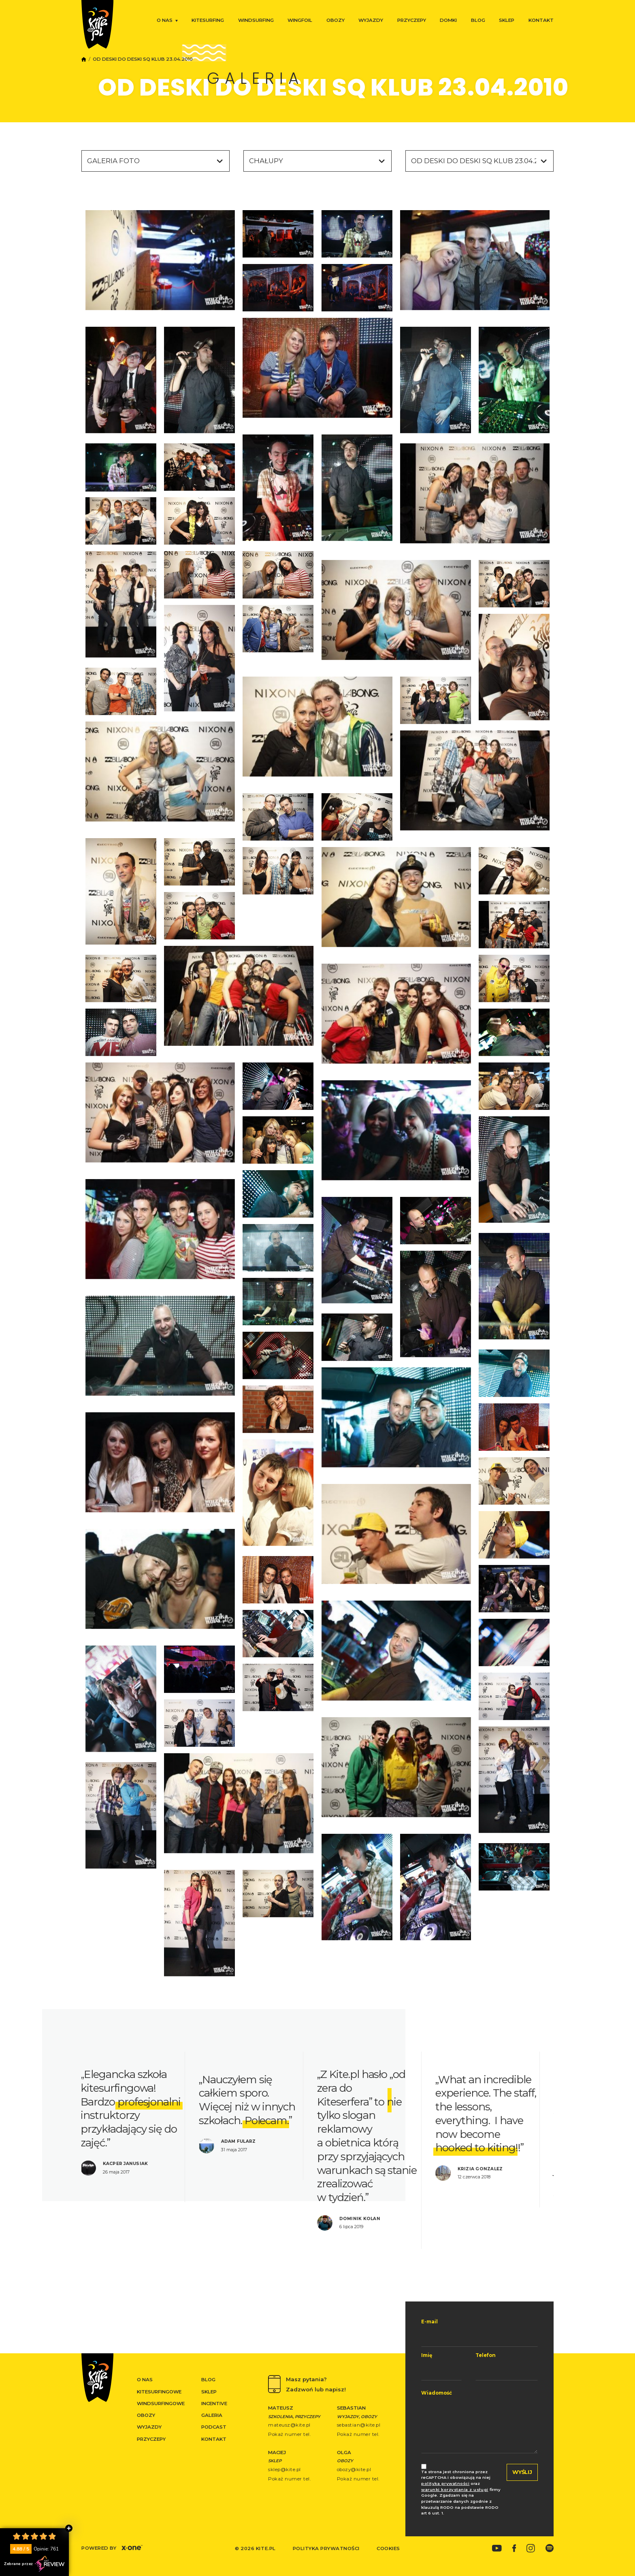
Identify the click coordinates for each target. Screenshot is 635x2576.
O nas (165, 20)
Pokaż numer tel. (289, 2434)
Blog (478, 20)
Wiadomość (436, 2393)
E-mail (429, 2322)
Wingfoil (300, 20)
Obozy (335, 20)
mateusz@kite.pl (289, 2425)
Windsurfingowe (161, 2403)
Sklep (506, 20)
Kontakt (541, 20)
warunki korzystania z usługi (454, 2489)
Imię (426, 2355)
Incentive (214, 2403)
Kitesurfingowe (159, 2392)
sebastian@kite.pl (359, 2425)
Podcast (213, 2427)
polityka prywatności (445, 2483)
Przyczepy (411, 20)
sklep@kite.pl (284, 2469)
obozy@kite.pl (354, 2469)
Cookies (388, 2548)
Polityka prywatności (326, 2548)
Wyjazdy (370, 20)
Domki (448, 20)
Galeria (211, 2415)
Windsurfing (256, 20)
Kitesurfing (208, 20)
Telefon (485, 2355)
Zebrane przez (34, 2564)
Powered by (112, 2548)
